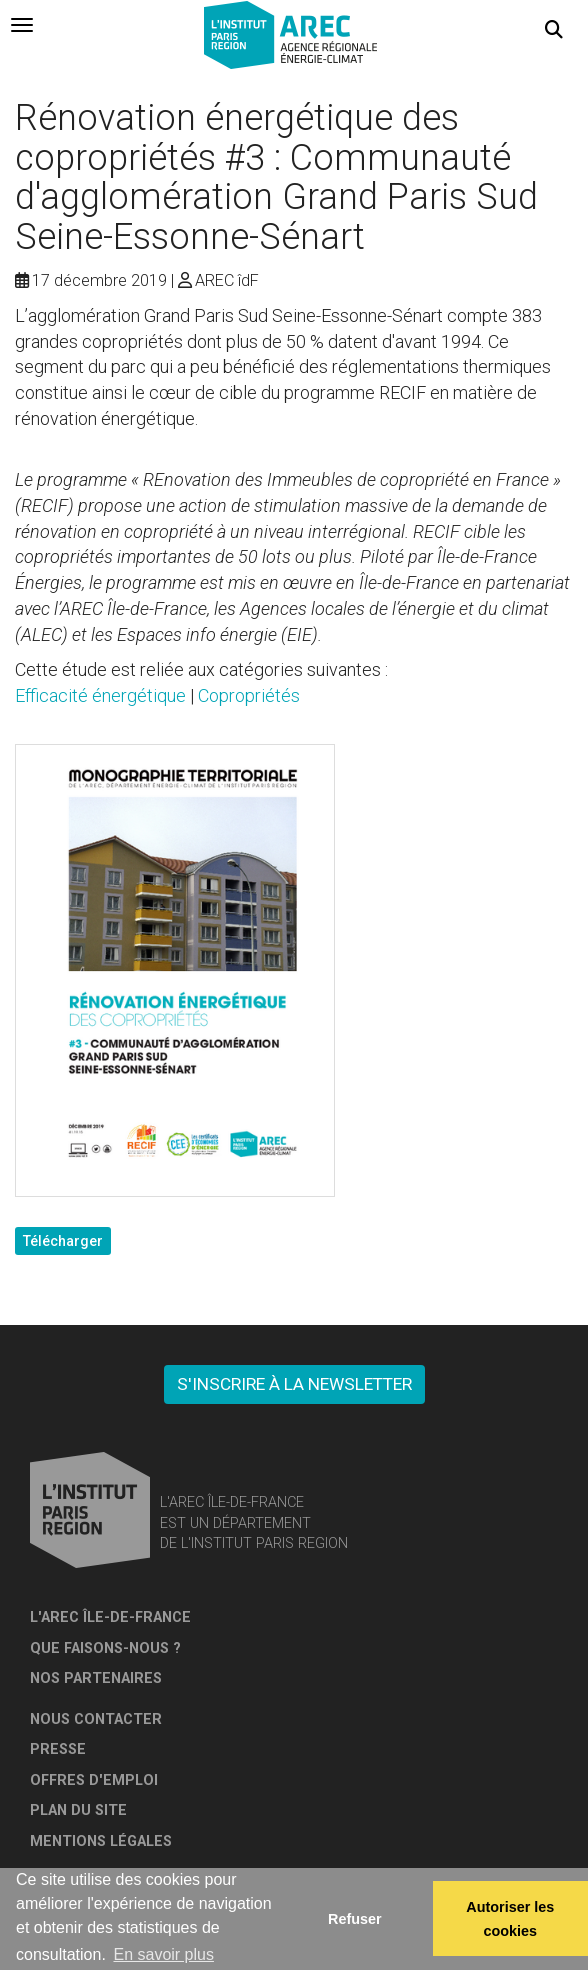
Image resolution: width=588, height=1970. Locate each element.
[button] (554, 30)
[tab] (22, 25)
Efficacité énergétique (100, 695)
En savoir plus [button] (163, 1954)
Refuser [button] (355, 1919)
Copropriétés (249, 695)
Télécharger (63, 1241)
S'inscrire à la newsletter (294, 1384)
